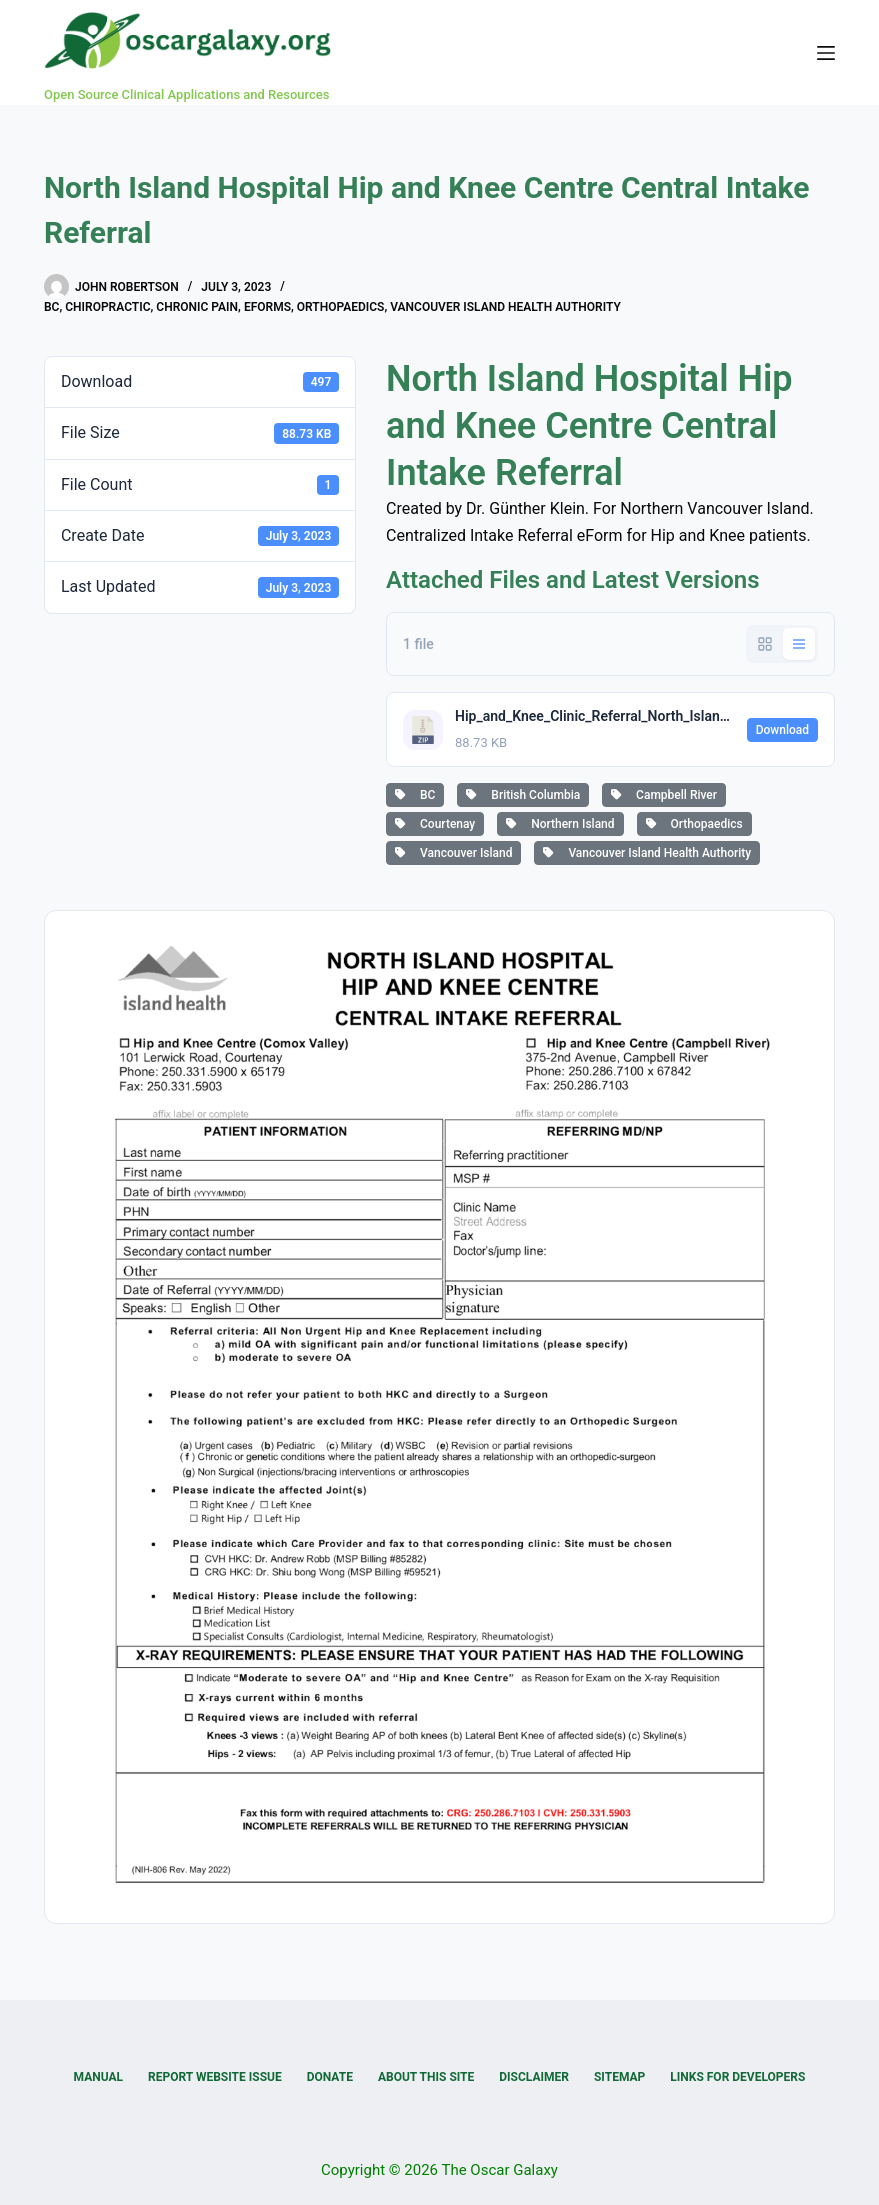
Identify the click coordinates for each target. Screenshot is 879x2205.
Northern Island (560, 824)
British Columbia (523, 795)
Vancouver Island (453, 853)
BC (51, 307)
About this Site (426, 2077)
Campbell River (664, 795)
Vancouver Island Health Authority (505, 307)
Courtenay (435, 824)
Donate (330, 2077)
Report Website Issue (215, 2077)
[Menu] (826, 53)
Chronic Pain (197, 307)
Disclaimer (534, 2077)
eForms (267, 307)
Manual (98, 2077)
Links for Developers (737, 2077)
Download (782, 730)
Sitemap (619, 2077)
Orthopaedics (341, 307)
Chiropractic (107, 307)
